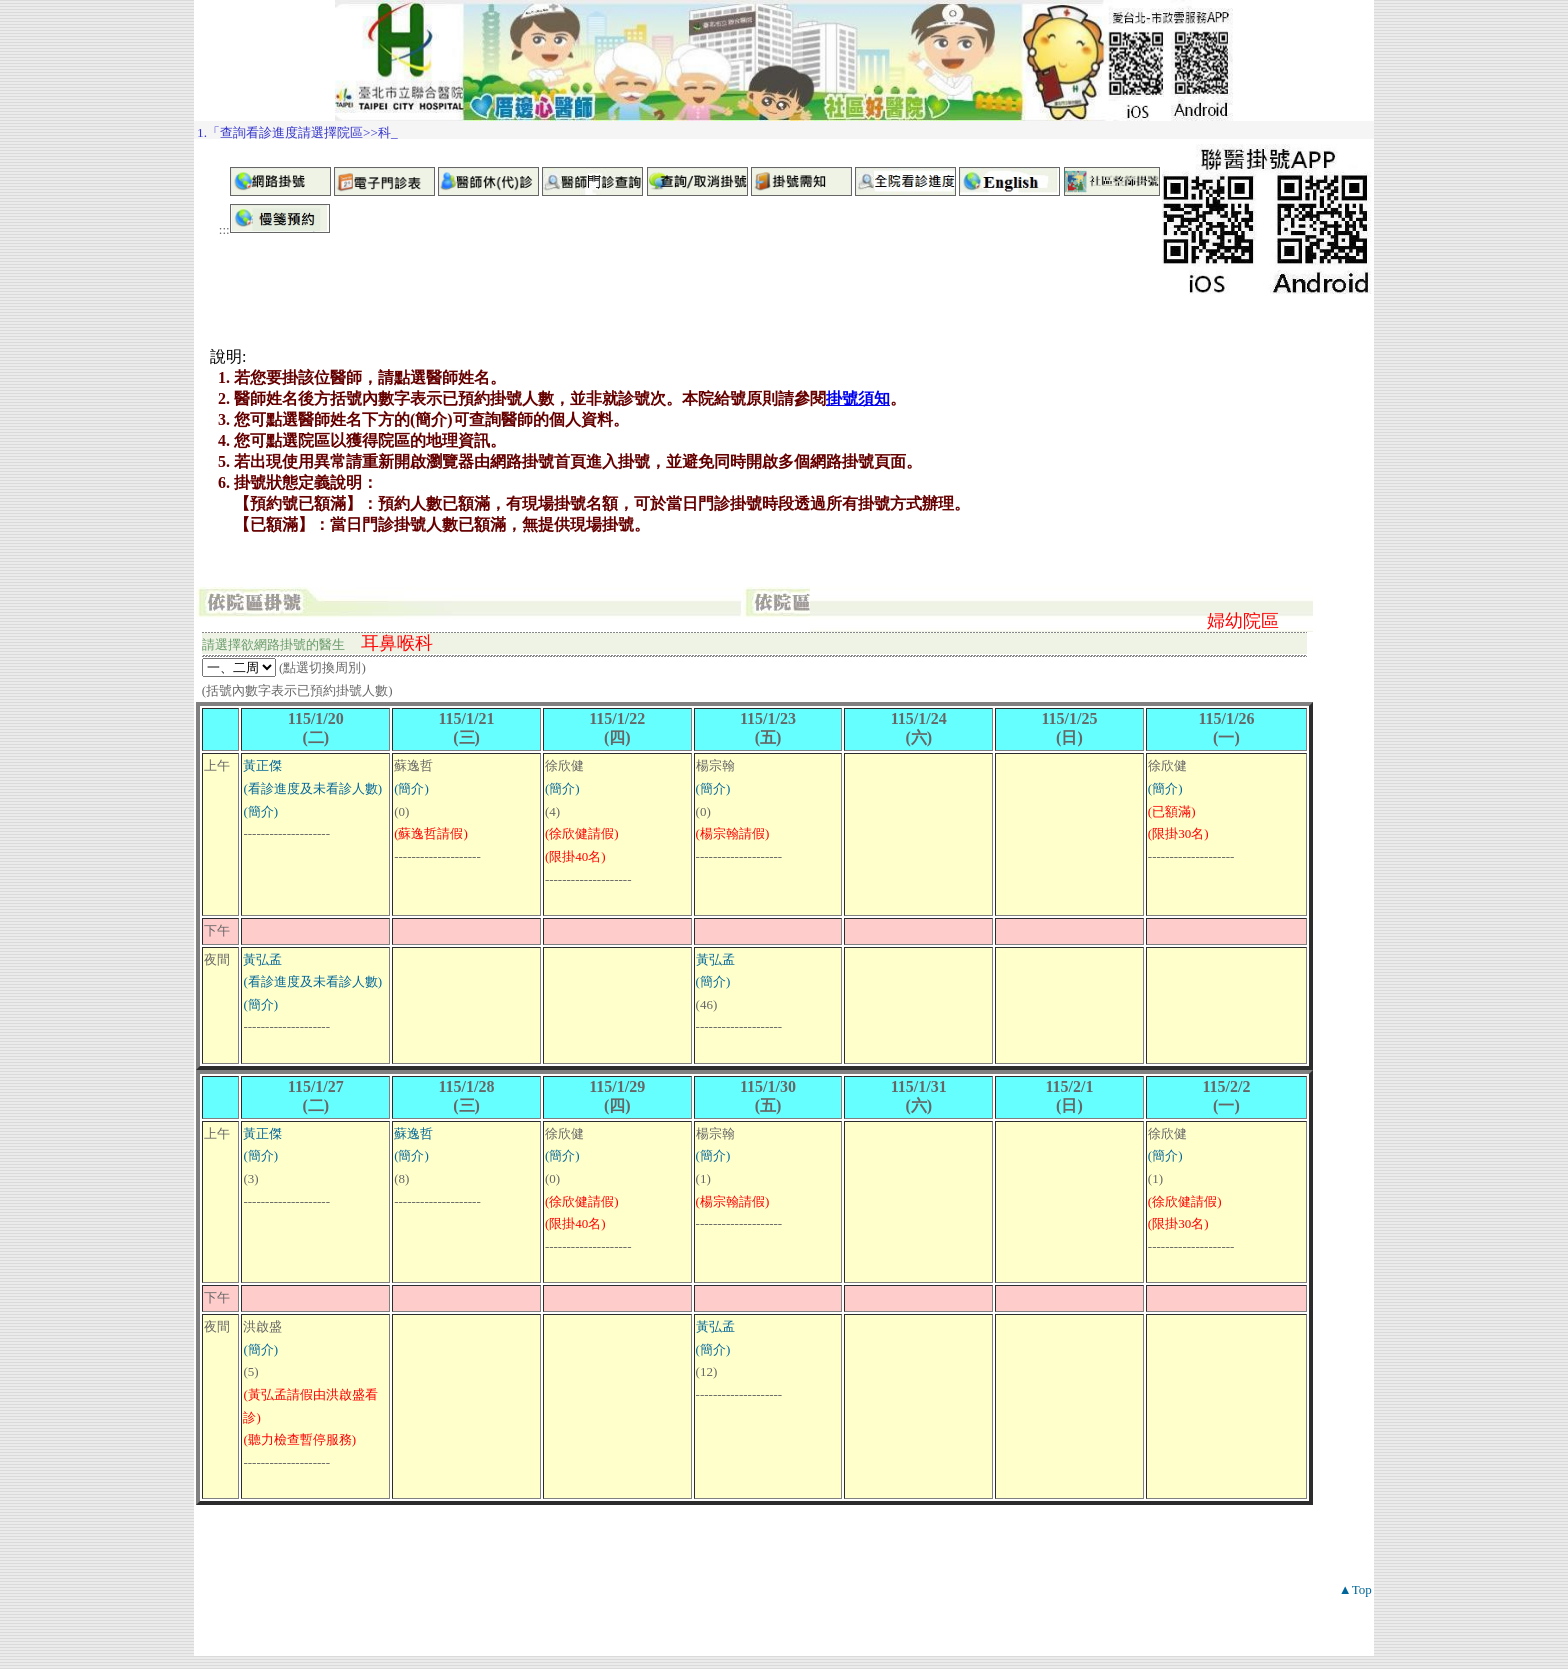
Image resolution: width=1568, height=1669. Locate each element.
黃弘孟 (262, 959)
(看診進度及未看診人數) (312, 788)
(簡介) (260, 811)
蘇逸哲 (413, 1133)
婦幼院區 (1243, 621)
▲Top (1355, 1589)
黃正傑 (262, 765)
